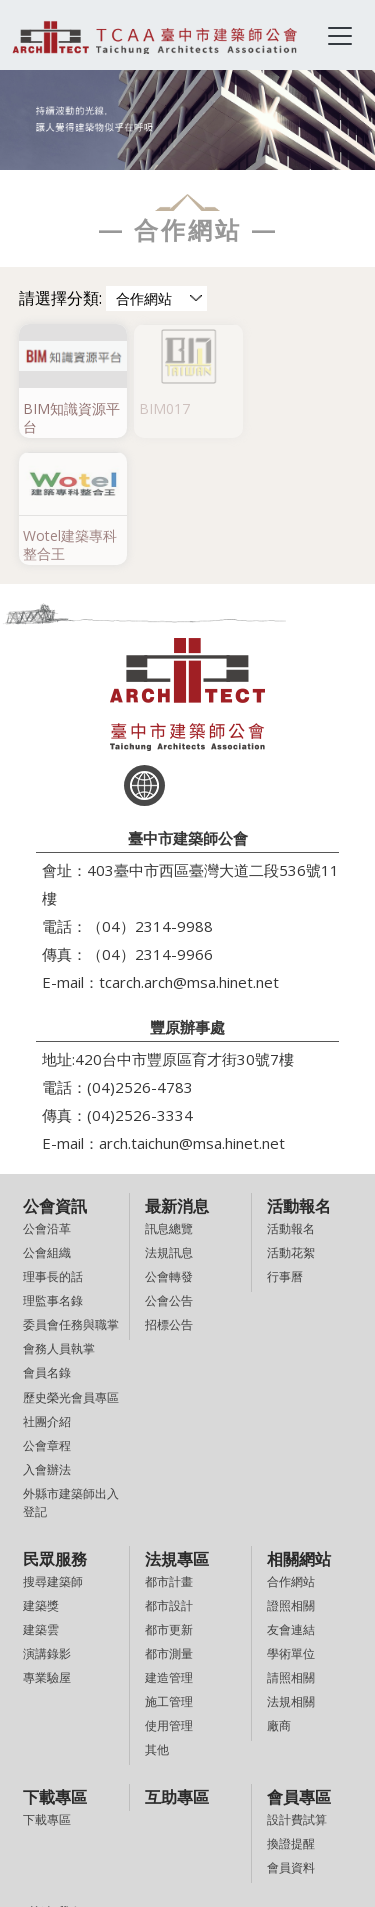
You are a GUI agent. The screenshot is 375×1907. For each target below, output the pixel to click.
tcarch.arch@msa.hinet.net (189, 853)
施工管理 (169, 1572)
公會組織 (47, 1123)
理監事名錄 (53, 1171)
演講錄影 (47, 1524)
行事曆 (285, 1147)
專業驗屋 (47, 1549)
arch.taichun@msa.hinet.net (192, 1014)
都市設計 (169, 1476)
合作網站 (291, 1452)
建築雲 (41, 1500)
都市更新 (169, 1500)
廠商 (279, 1597)
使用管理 (169, 1597)
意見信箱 (47, 1808)
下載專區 (47, 1690)
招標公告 (169, 1195)
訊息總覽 (169, 1099)
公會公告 (169, 1171)
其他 (157, 1621)
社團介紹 (47, 1292)
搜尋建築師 (53, 1452)
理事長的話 (53, 1147)
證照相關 (291, 1476)
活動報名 (291, 1099)
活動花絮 (291, 1123)
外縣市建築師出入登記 (71, 1373)
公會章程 (47, 1316)
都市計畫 (169, 1452)
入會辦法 (47, 1340)
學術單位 (291, 1524)
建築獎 (41, 1476)
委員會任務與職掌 (71, 1195)
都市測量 (169, 1524)
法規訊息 (169, 1123)
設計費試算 (297, 1690)
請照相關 (291, 1548)
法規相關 (291, 1572)
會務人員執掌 (59, 1220)
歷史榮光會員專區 (71, 1268)
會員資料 (291, 1738)
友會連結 (291, 1500)
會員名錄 (47, 1244)
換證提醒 (291, 1714)
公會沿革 (47, 1099)
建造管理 (169, 1548)
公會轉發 (169, 1147)
